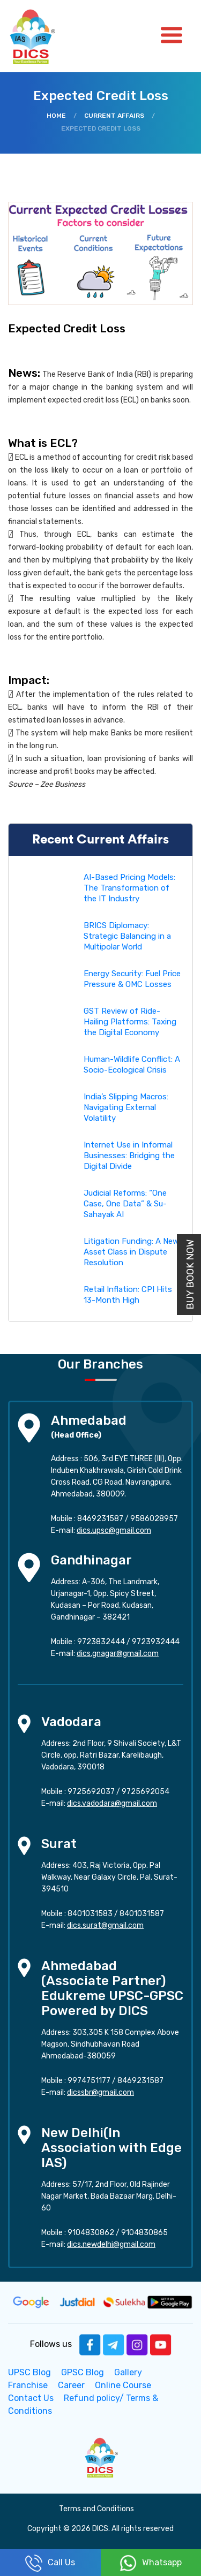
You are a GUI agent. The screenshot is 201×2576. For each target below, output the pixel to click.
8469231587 (100, 1518)
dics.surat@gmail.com (105, 1925)
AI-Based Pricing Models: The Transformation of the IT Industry (129, 887)
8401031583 (90, 1913)
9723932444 (156, 1641)
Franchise (28, 2385)
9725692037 (91, 1791)
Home (56, 115)
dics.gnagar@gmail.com (118, 1653)
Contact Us (31, 2398)
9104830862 (91, 2232)
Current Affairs (114, 115)
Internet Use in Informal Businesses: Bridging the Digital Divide (129, 1155)
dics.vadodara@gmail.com (112, 1803)
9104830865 (144, 2232)
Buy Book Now (190, 1275)
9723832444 (101, 1641)
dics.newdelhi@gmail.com (111, 2244)
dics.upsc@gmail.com (114, 1530)
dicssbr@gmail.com (100, 2092)
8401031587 (142, 1913)
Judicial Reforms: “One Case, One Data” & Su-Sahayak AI (125, 1203)
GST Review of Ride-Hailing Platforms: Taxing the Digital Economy (130, 1021)
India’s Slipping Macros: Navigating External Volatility (126, 1107)
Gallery (128, 2372)
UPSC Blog (29, 2372)
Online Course (123, 2385)
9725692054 (145, 1791)
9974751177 (89, 2080)
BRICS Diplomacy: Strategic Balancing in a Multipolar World (127, 936)
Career (71, 2385)
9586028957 (154, 1518)
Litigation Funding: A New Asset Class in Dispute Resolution (131, 1251)
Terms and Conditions (96, 2508)
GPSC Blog (82, 2372)
